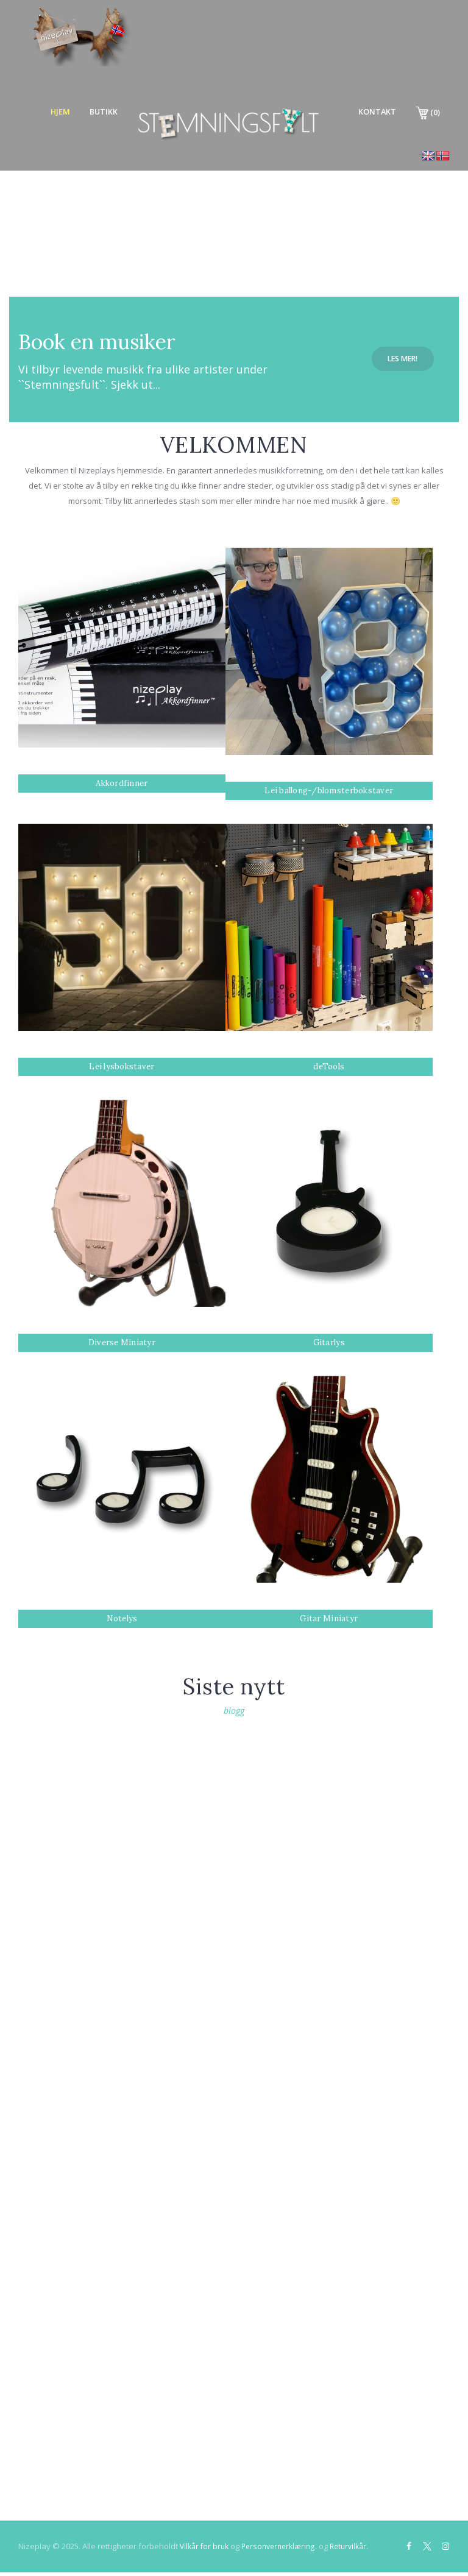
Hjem (42, 112)
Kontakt (372, 112)
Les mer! (402, 358)
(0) (426, 113)
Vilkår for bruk (206, 2549)
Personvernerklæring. (285, 2549)
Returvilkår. (360, 2549)
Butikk (89, 112)
